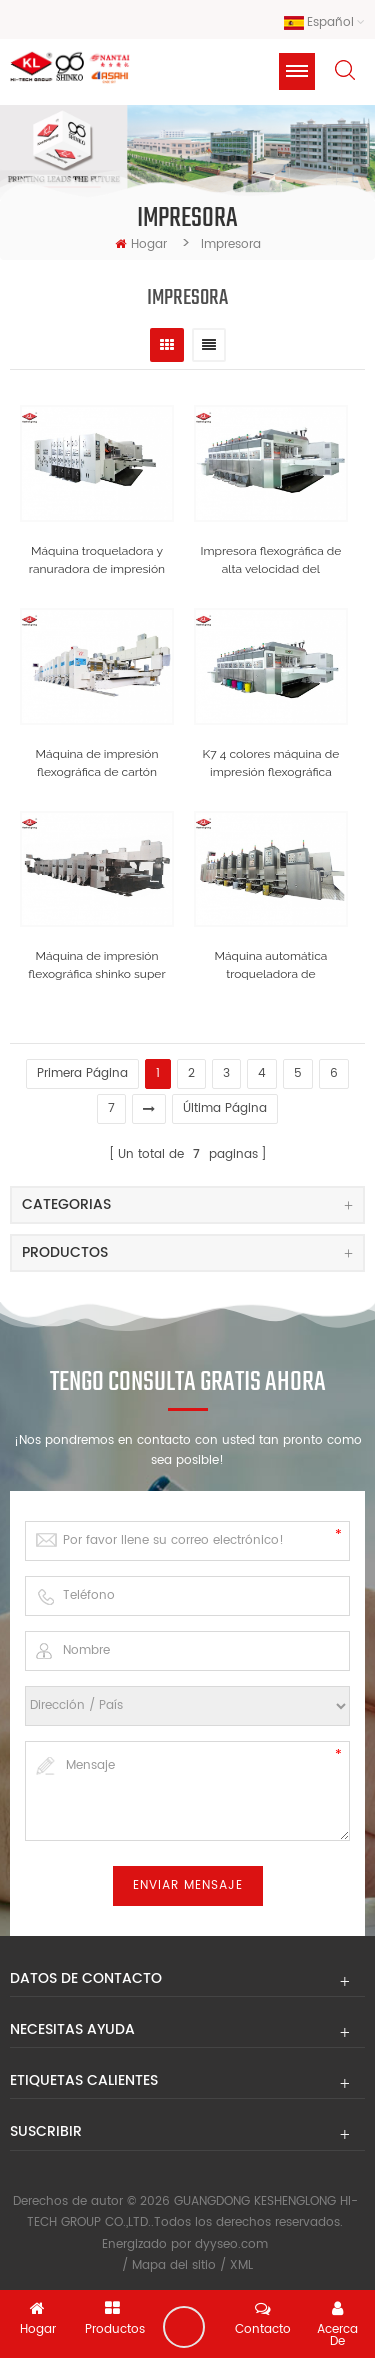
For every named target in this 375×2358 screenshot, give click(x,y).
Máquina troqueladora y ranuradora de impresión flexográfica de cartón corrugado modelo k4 (97, 561)
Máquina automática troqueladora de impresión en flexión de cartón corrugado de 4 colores (270, 966)
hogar (141, 244)
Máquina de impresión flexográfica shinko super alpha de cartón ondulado (96, 966)
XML (241, 2265)
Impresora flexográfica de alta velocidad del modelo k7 (271, 561)
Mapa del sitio (174, 2265)
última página (225, 1108)
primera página (82, 1073)
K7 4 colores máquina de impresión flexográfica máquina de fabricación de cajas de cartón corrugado (271, 764)
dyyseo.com (231, 2244)
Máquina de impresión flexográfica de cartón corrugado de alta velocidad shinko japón (97, 764)
